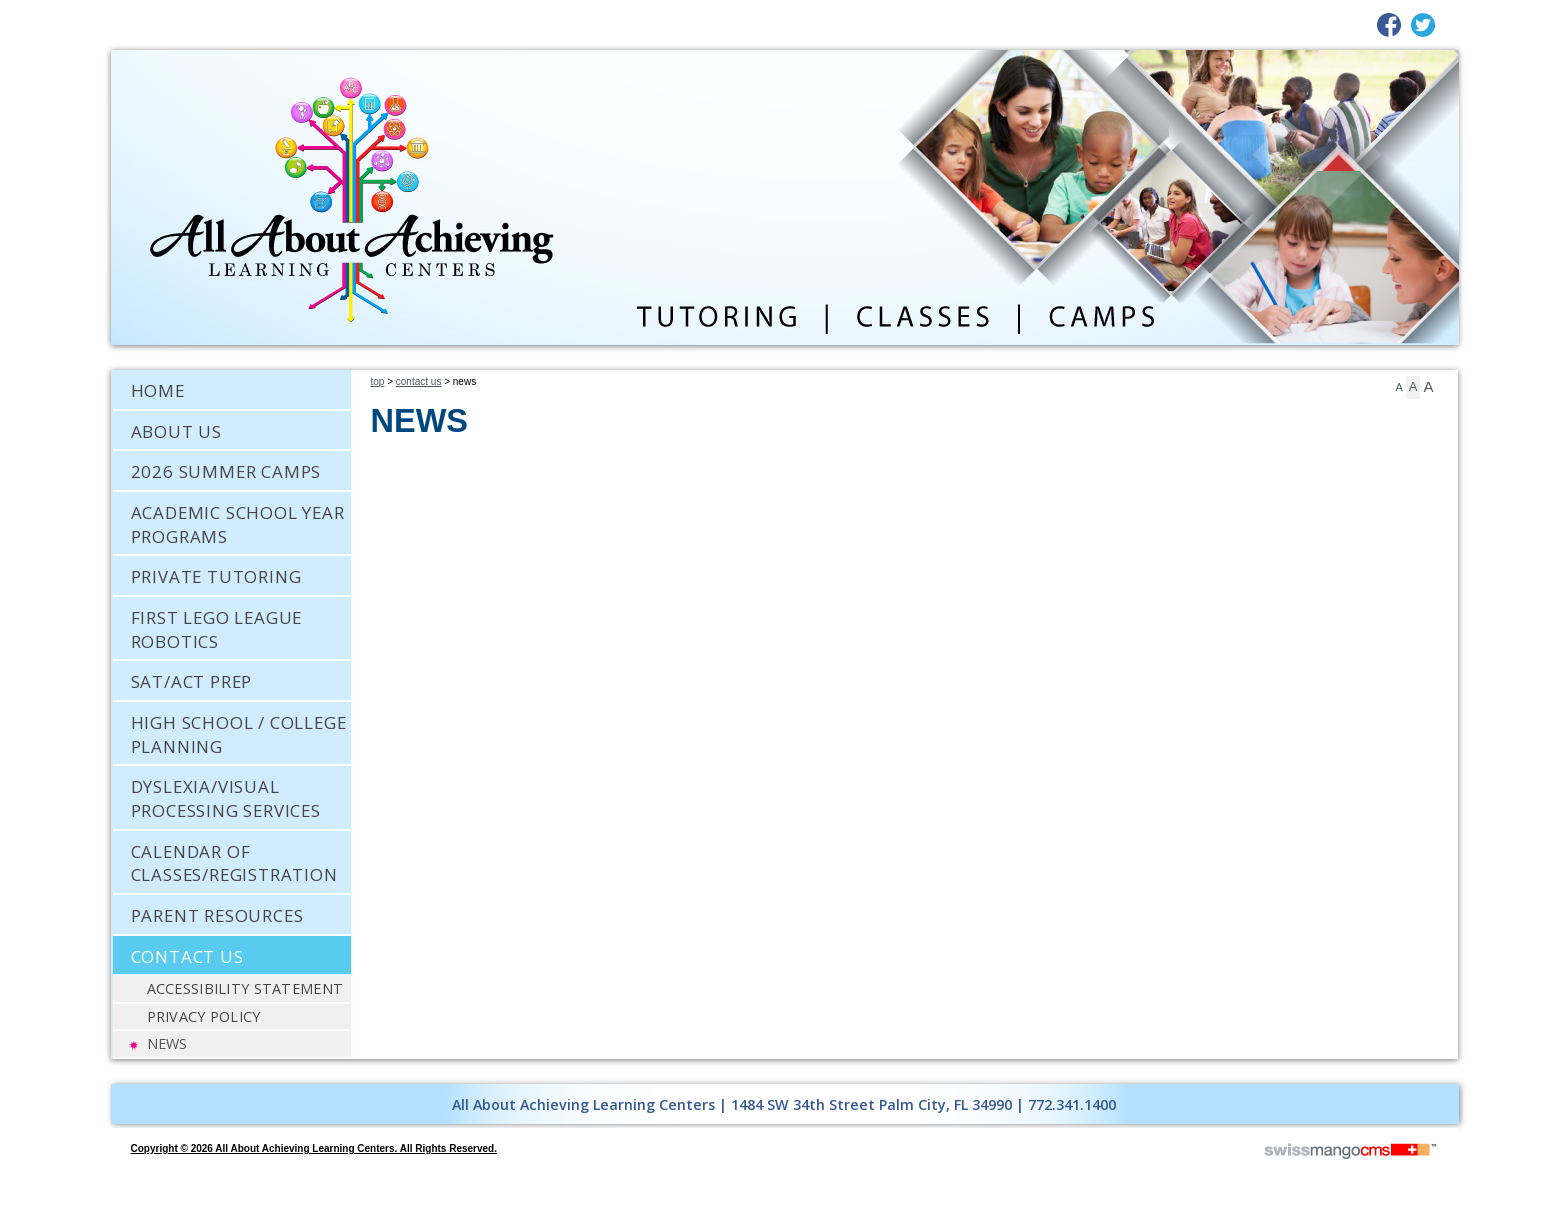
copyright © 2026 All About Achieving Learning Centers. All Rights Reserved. (314, 1148)
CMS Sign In (123, 1071)
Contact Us (419, 381)
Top (378, 381)
